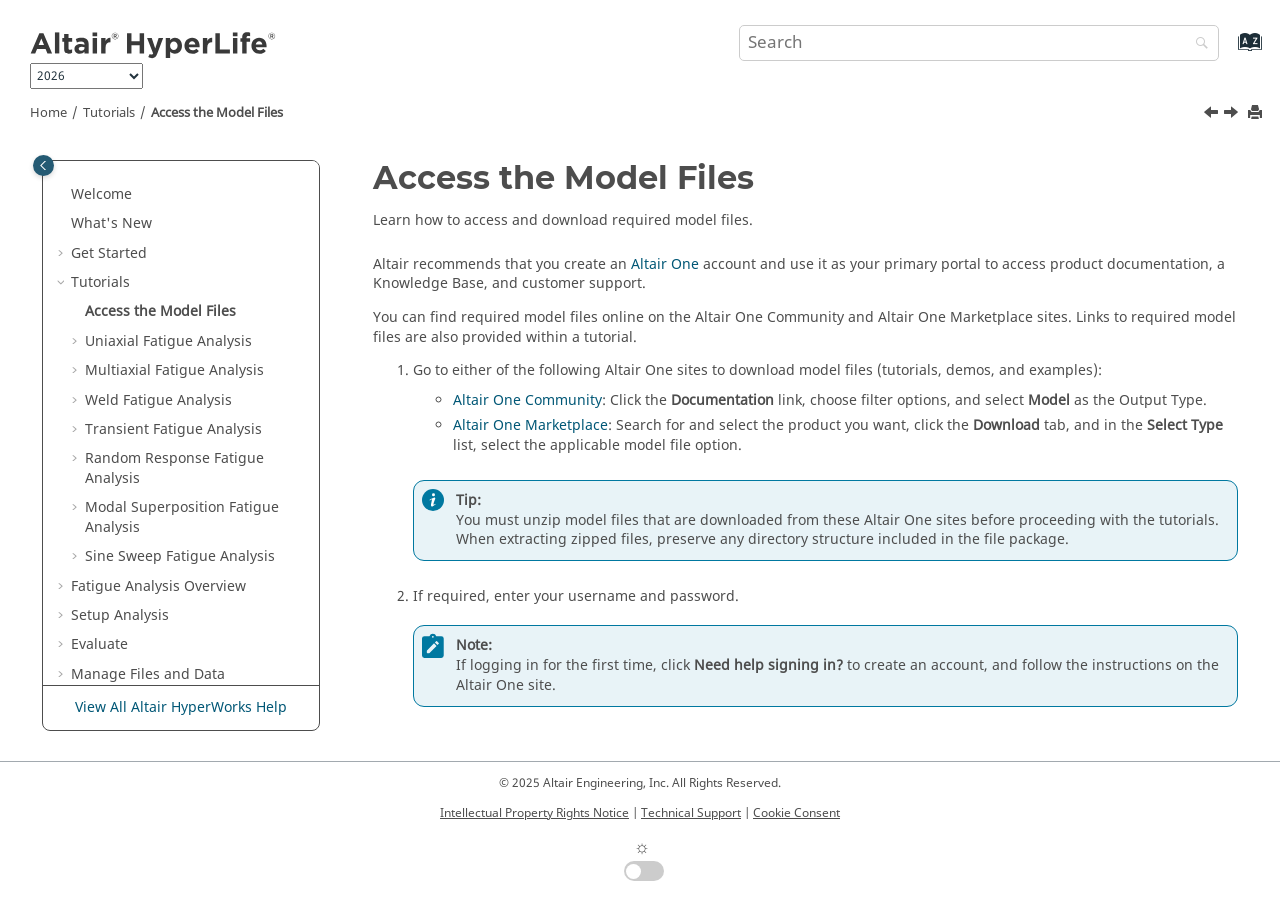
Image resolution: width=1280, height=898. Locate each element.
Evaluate (99, 644)
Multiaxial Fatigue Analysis (174, 370)
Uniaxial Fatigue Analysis (168, 341)
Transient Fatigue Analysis (173, 429)
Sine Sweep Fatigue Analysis (180, 556)
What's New (111, 223)
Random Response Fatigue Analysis (174, 468)
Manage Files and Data (148, 674)
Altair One (665, 264)
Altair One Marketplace (530, 425)
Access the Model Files (217, 113)
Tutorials (109, 113)
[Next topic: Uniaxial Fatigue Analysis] (1233, 115)
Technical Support (691, 813)
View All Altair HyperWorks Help (181, 707)
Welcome (101, 194)
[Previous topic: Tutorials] (1213, 115)
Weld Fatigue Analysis (158, 400)
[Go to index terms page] (1228, 51)
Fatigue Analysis (158, 586)
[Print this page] (1257, 113)
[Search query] (979, 43)
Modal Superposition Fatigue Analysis (182, 517)
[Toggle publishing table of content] (43, 165)
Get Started (109, 253)
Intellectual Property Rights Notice (534, 813)
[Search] (1197, 44)
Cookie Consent (796, 813)
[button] (63, 195)
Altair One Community (527, 400)
